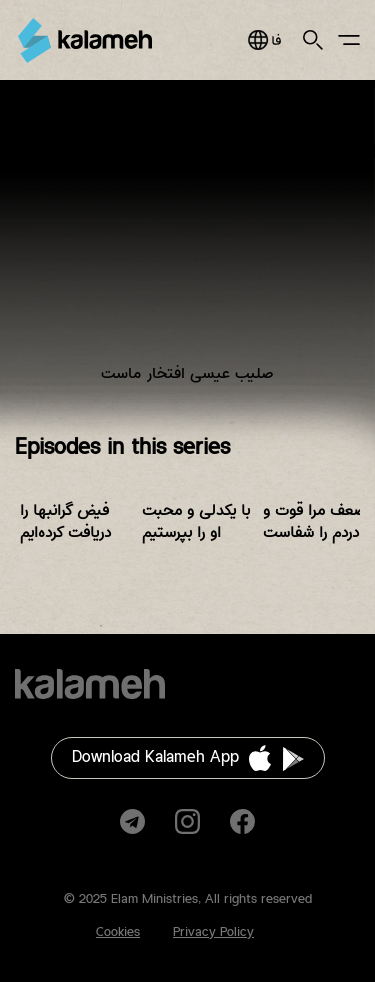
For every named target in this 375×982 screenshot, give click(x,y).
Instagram (187, 821)
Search (313, 40)
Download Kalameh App (155, 757)
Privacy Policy (213, 932)
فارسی (264, 40)
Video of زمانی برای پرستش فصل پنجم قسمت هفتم (187, 246)
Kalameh (85, 40)
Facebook (242, 821)
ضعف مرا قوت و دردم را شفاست (314, 521)
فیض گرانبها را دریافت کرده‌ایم (65, 521)
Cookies (118, 932)
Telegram (132, 821)
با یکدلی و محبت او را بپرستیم (196, 521)
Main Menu (349, 40)
